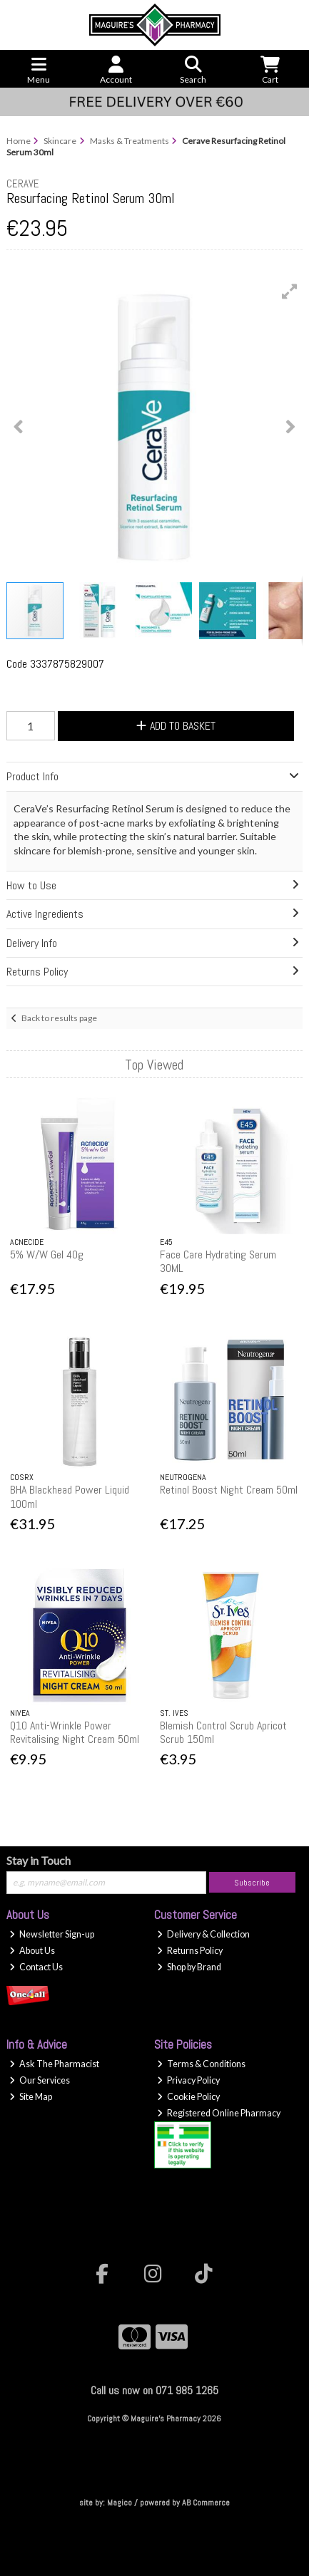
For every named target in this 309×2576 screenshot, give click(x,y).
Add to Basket (176, 725)
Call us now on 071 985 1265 (154, 2390)
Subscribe (252, 1882)
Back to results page (59, 1018)
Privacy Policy (188, 2080)
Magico (119, 2502)
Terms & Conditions (201, 2064)
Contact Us (36, 1967)
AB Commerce (206, 2502)
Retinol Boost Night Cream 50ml (229, 1489)
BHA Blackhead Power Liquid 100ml (69, 1496)
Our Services (39, 2080)
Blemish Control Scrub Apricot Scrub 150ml (223, 1732)
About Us (32, 1950)
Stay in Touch (38, 1860)
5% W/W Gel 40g (46, 1254)
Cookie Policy (188, 2096)
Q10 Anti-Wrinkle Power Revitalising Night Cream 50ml (74, 1732)
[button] (289, 291)
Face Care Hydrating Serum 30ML (218, 1261)
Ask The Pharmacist (54, 2064)
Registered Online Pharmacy (218, 2113)
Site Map (30, 2096)
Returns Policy (190, 1950)
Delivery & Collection (203, 1934)
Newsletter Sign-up (51, 1934)
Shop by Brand (189, 1967)
